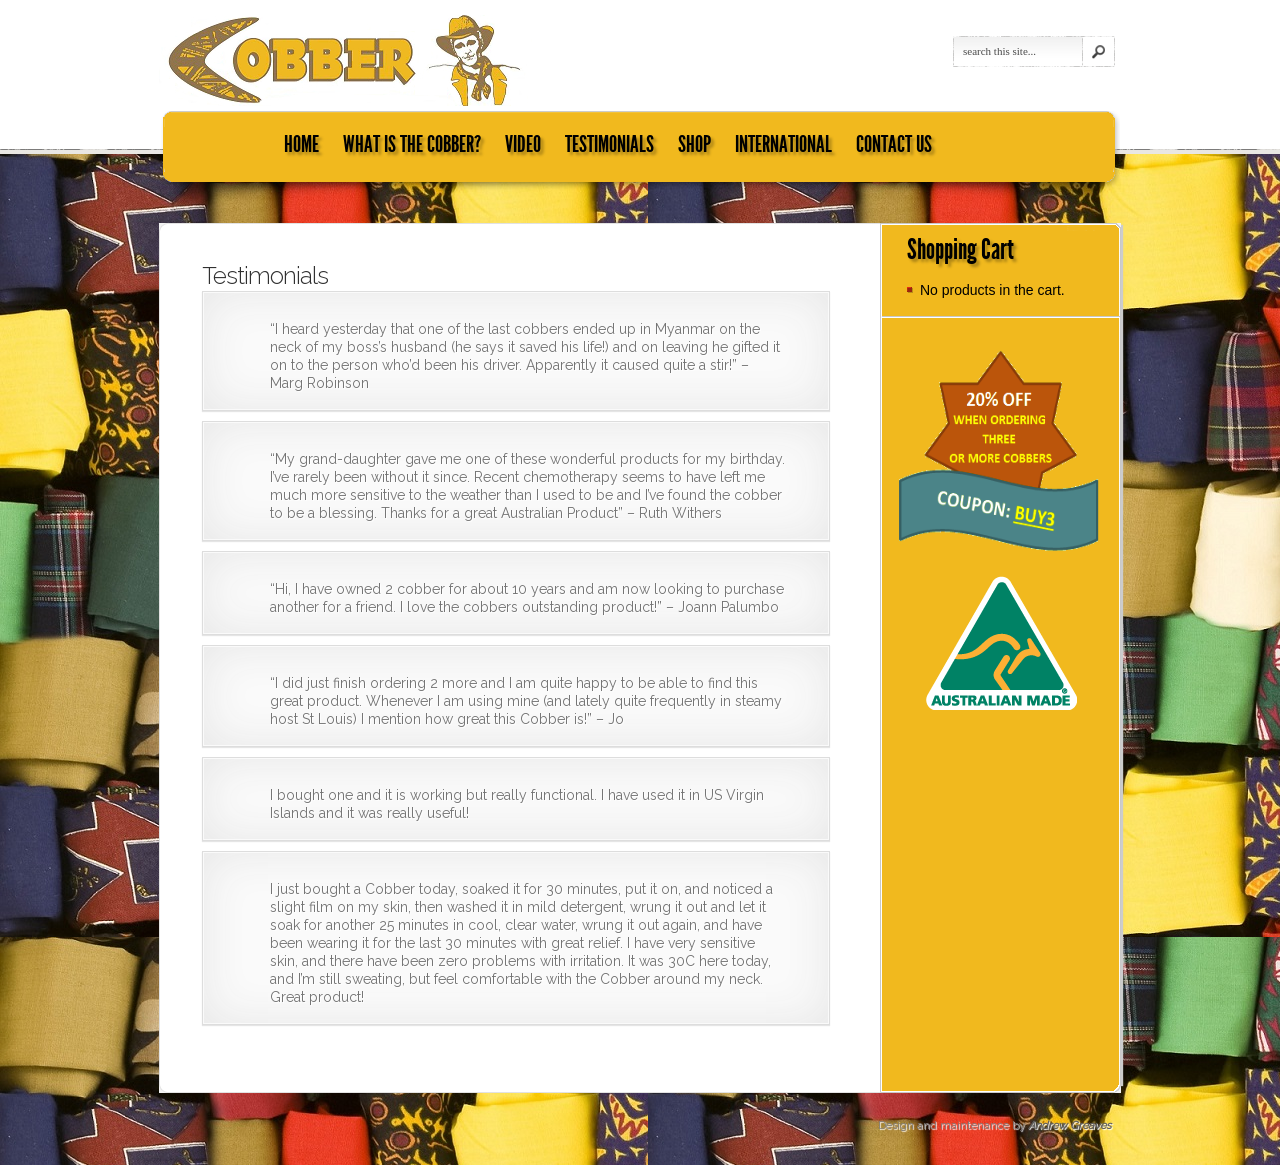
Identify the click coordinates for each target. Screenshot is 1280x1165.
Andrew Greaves (1069, 1125)
